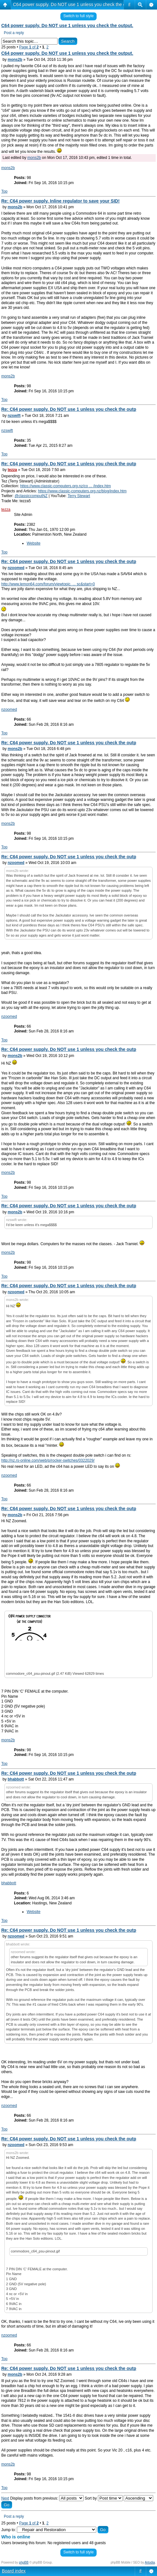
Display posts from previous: (47, 2498)
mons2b (15, 59)
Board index (14, 2570)
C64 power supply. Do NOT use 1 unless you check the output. (75, 4)
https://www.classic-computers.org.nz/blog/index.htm (82, 491)
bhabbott (16, 1779)
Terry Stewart (79, 496)
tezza (12, 469)
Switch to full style (78, 16)
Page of (28, 47)
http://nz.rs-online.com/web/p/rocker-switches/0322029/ (47, 1460)
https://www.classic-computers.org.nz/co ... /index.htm (65, 486)
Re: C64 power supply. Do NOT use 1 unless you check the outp (68, 409)
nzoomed (16, 568)
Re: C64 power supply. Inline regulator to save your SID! (60, 200)
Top (4, 191)
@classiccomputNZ (31, 496)
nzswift (14, 415)
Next (5, 2498)
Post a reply (14, 33)
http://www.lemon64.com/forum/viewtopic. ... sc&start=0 (48, 584)
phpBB (24, 2562)
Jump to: (8, 2530)
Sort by (103, 2498)
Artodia (150, 2562)
